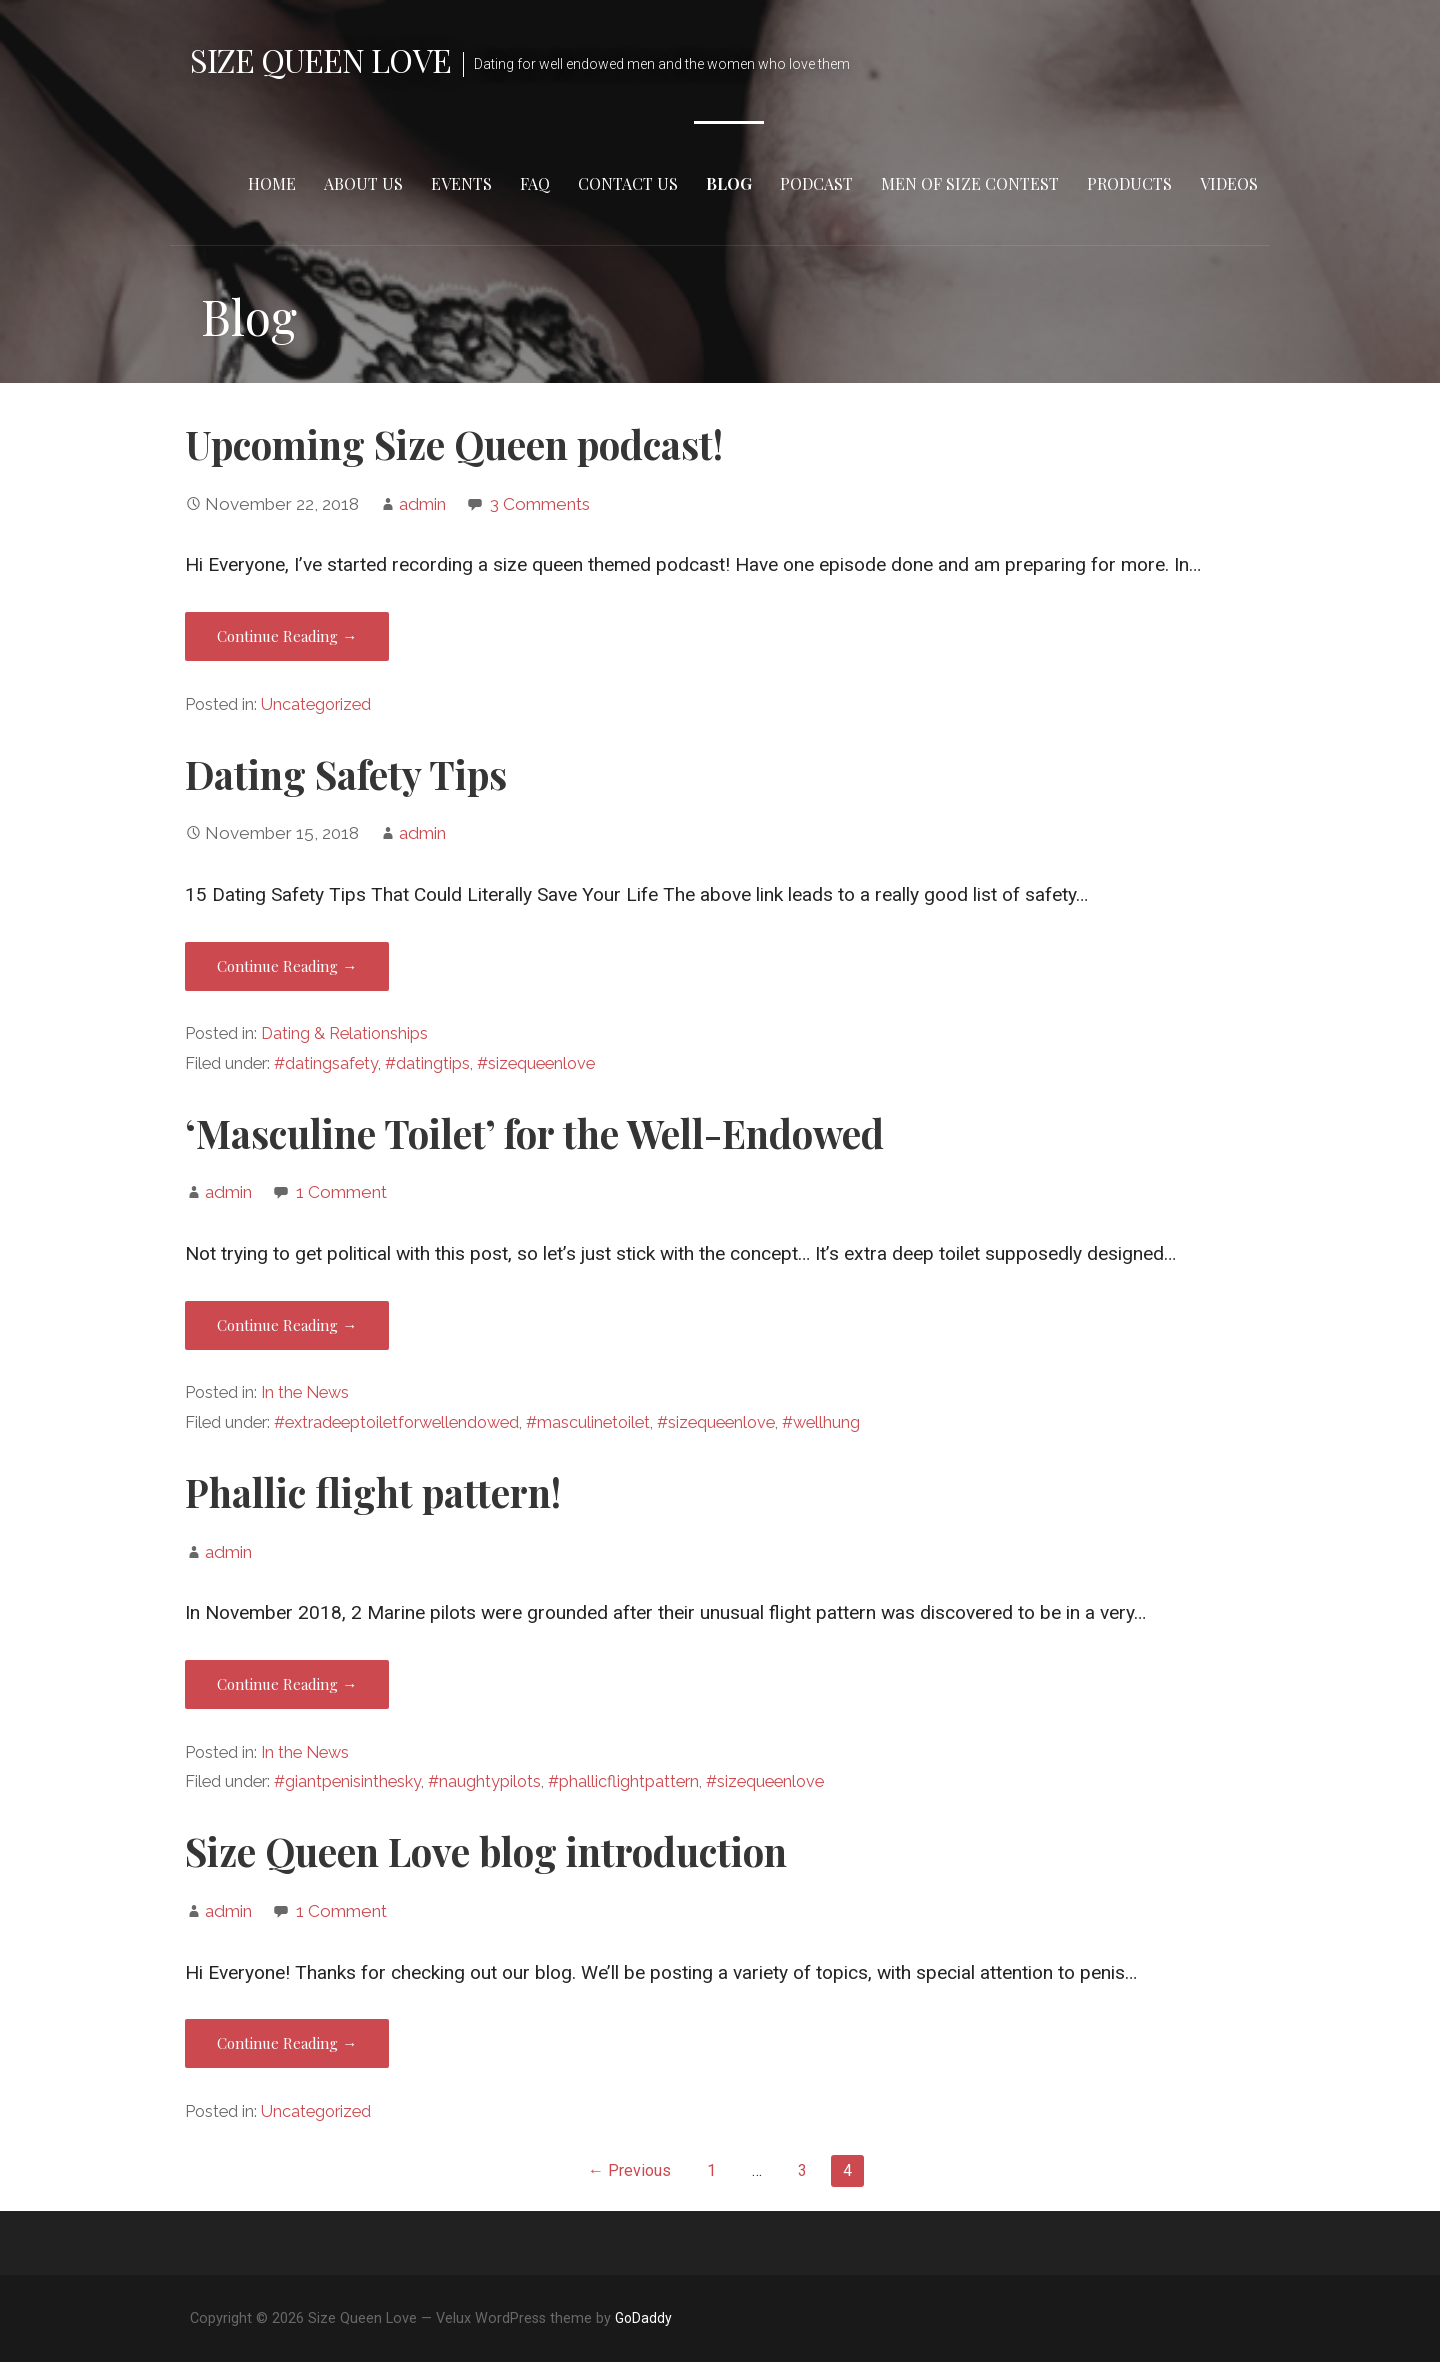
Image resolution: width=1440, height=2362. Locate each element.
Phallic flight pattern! (373, 1492)
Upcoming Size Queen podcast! (454, 444)
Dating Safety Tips (346, 774)
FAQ (535, 183)
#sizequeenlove (536, 1063)
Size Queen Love (320, 59)
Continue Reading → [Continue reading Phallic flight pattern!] (287, 1684)
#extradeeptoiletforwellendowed (396, 1422)
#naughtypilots (484, 1781)
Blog (729, 183)
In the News (305, 1392)
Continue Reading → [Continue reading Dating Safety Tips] (287, 966)
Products (1129, 183)
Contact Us (628, 183)
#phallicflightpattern (623, 1781)
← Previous (629, 2170)
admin (422, 504)
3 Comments (540, 504)
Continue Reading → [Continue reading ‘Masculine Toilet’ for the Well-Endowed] (287, 1325)
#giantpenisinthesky (347, 1781)
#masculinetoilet (588, 1422)
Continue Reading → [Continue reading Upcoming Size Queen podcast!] (287, 636)
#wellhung (821, 1422)
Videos (1229, 183)
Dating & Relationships (344, 1033)
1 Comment (341, 1192)
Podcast (816, 183)
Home (272, 183)
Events (461, 183)
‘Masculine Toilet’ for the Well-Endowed (534, 1133)
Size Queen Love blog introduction (486, 1851)
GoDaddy (643, 2318)
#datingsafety (326, 1063)
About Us (363, 183)
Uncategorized (316, 704)
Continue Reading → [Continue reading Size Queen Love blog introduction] (287, 2043)
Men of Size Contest (970, 183)
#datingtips (427, 1063)
